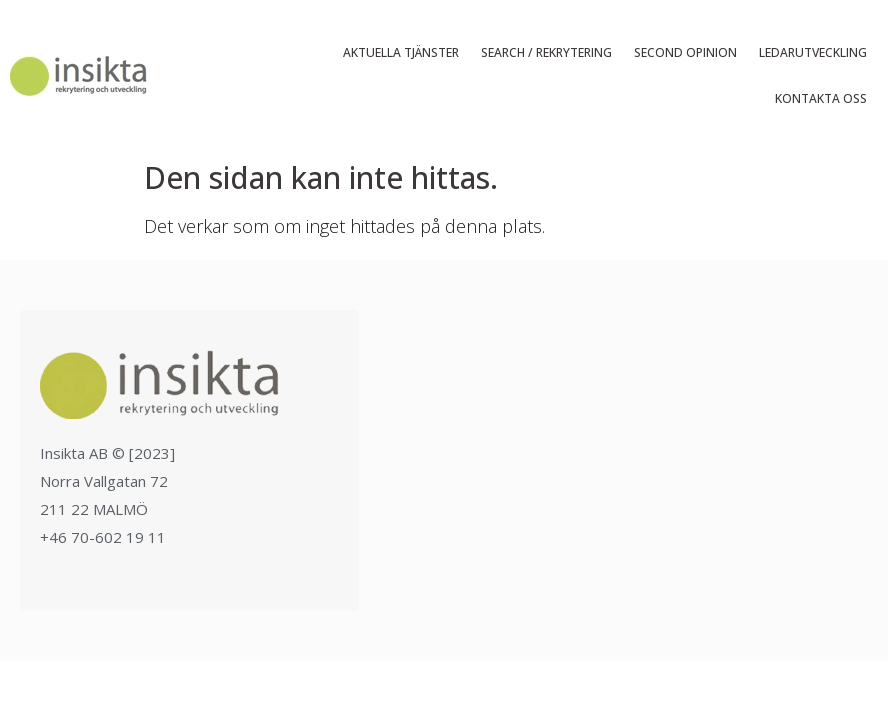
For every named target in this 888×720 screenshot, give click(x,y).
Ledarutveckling (813, 52)
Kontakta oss (821, 98)
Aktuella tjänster (401, 52)
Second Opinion (685, 52)
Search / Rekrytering (546, 52)
